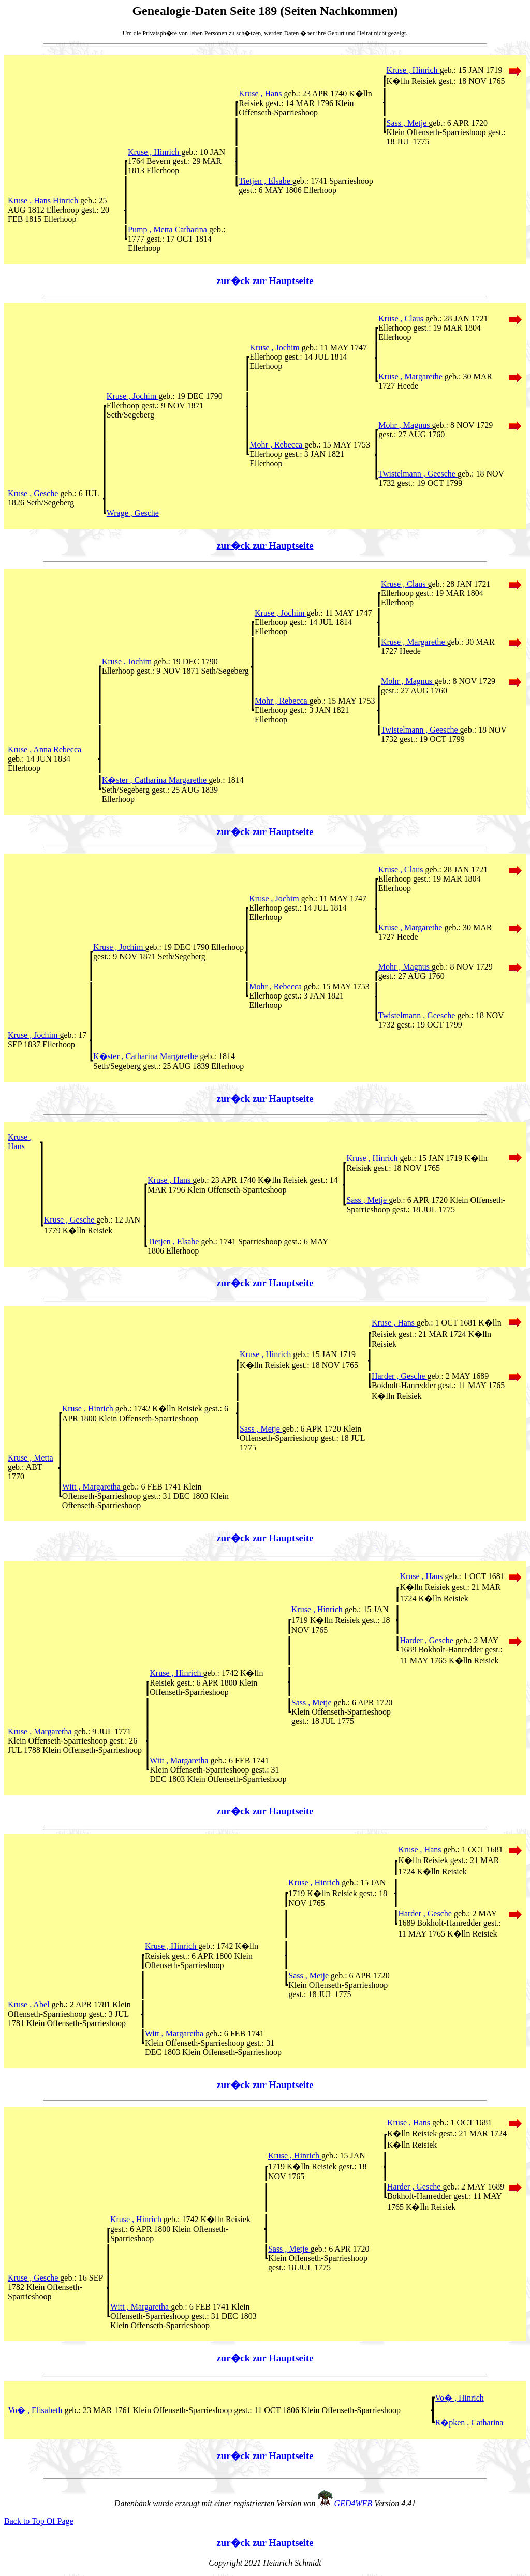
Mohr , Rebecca (276, 444)
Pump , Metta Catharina (168, 229)
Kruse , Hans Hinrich (44, 200)
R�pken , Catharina (469, 2422)
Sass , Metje (408, 122)
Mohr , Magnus (405, 425)
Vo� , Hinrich (459, 2397)
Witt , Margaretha (92, 1486)
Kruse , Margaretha (41, 1731)
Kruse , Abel (29, 2004)
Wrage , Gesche (133, 513)
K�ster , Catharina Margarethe (155, 780)
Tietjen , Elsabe (265, 180)
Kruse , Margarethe (411, 376)
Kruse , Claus (401, 318)
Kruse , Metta (30, 1457)
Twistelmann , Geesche (418, 473)
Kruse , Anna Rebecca (44, 749)
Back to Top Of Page (38, 2521)
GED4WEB (353, 2503)
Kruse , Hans (261, 93)
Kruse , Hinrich (413, 70)
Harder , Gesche (400, 1376)
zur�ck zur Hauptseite (265, 280)
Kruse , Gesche (34, 493)
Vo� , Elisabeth (36, 2410)
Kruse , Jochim (275, 347)
